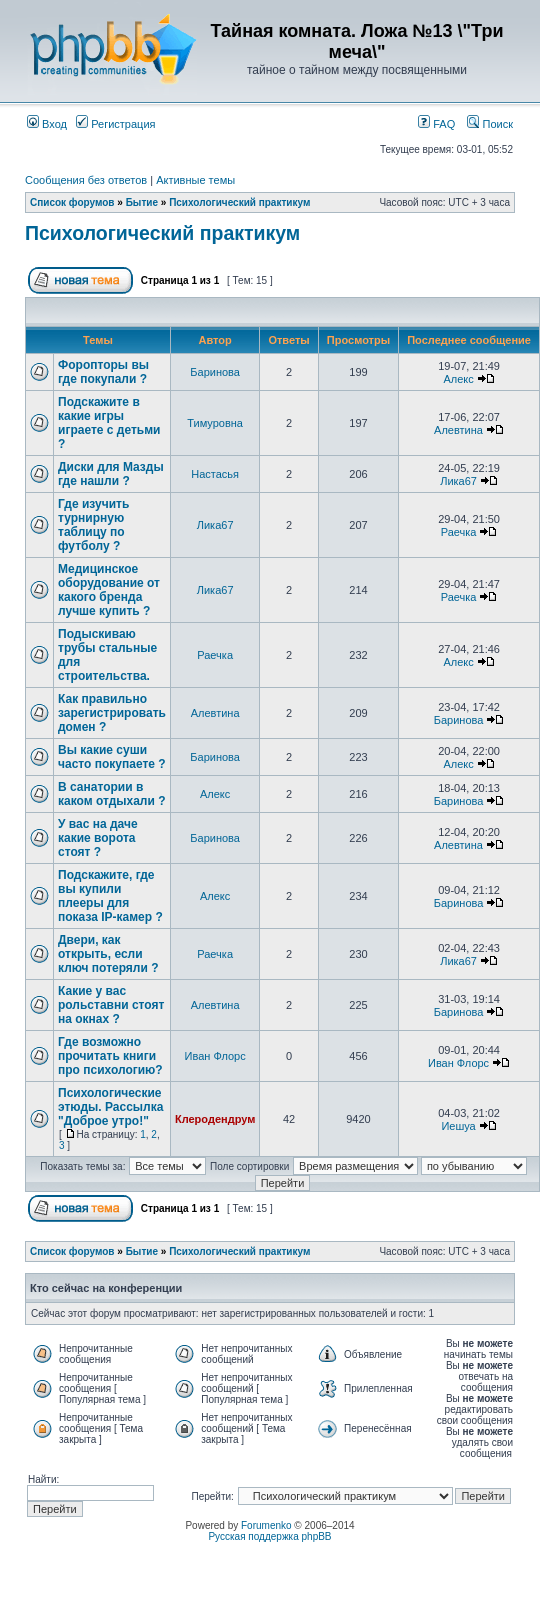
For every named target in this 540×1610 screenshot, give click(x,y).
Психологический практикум (239, 202)
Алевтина (458, 430)
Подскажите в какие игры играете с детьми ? (109, 423)
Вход (47, 124)
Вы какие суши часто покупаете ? (112, 757)
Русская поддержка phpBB (269, 1536)
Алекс (458, 379)
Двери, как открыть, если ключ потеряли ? (108, 954)
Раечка (459, 532)
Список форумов (72, 202)
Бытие (142, 202)
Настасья (215, 474)
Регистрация (115, 124)
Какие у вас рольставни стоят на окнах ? (111, 1005)
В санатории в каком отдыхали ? (112, 794)
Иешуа (458, 1126)
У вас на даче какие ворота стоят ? (98, 838)
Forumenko (266, 1525)
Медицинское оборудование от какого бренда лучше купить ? (109, 590)
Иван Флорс (215, 1056)
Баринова (215, 372)
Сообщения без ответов (86, 180)
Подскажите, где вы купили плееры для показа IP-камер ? (110, 896)
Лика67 (458, 481)
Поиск (490, 124)
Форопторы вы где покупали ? (103, 372)
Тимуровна (215, 423)
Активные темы (195, 180)
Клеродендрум (215, 1119)
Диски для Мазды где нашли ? (111, 474)
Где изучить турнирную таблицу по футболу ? (93, 525)
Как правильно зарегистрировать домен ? (112, 713)
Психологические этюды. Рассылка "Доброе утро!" (110, 1107)
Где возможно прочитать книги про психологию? (110, 1056)
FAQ (436, 124)
